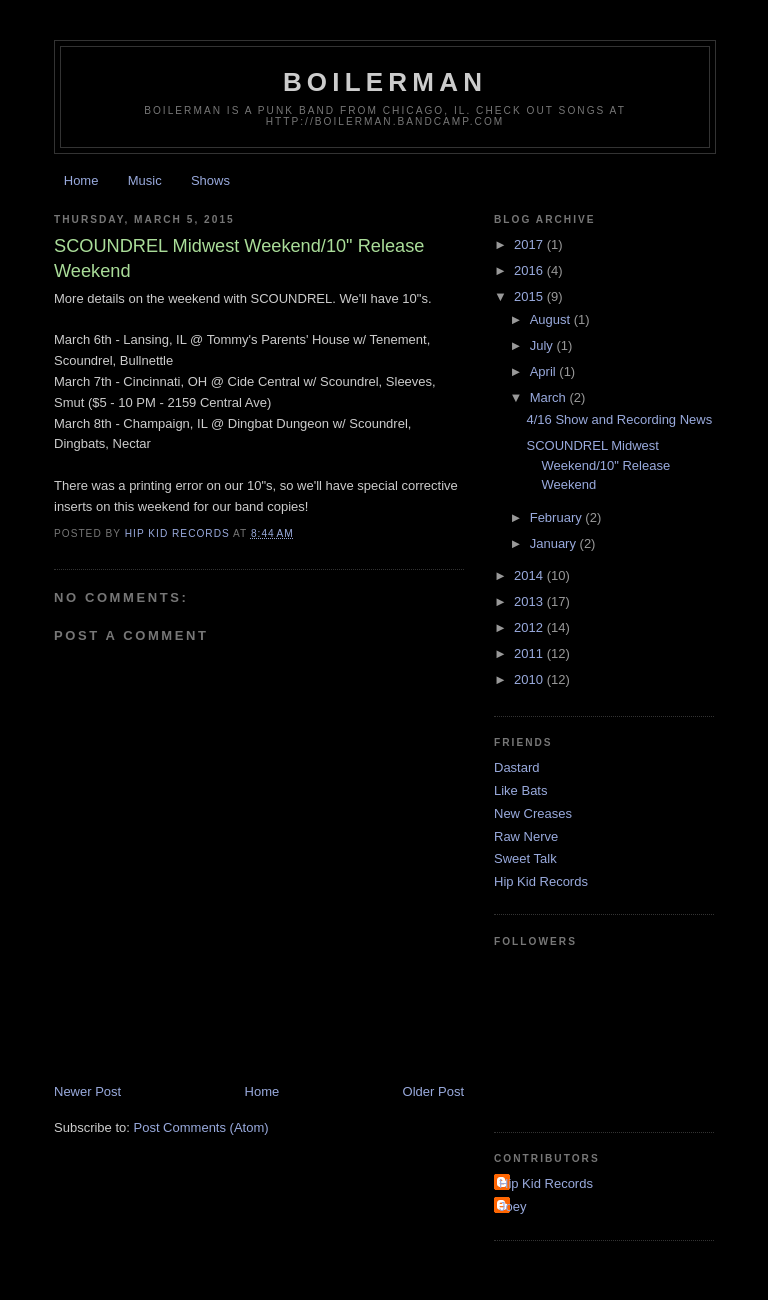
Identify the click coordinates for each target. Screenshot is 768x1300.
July (543, 345)
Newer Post (87, 1091)
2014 (530, 575)
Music (145, 180)
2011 (530, 653)
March (550, 397)
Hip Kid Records (541, 881)
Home (81, 180)
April (545, 371)
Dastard (517, 767)
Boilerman (385, 82)
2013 (530, 601)
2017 (530, 244)
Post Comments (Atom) (201, 1127)
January (555, 543)
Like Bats (520, 790)
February (558, 517)
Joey (512, 1206)
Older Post (433, 1091)
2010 (530, 679)
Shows (210, 180)
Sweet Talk (525, 858)
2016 (530, 270)
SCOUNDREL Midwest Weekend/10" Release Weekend (598, 465)
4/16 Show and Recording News (619, 419)
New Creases (533, 813)
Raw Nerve (526, 836)
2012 (530, 627)
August (552, 319)
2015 (530, 296)
